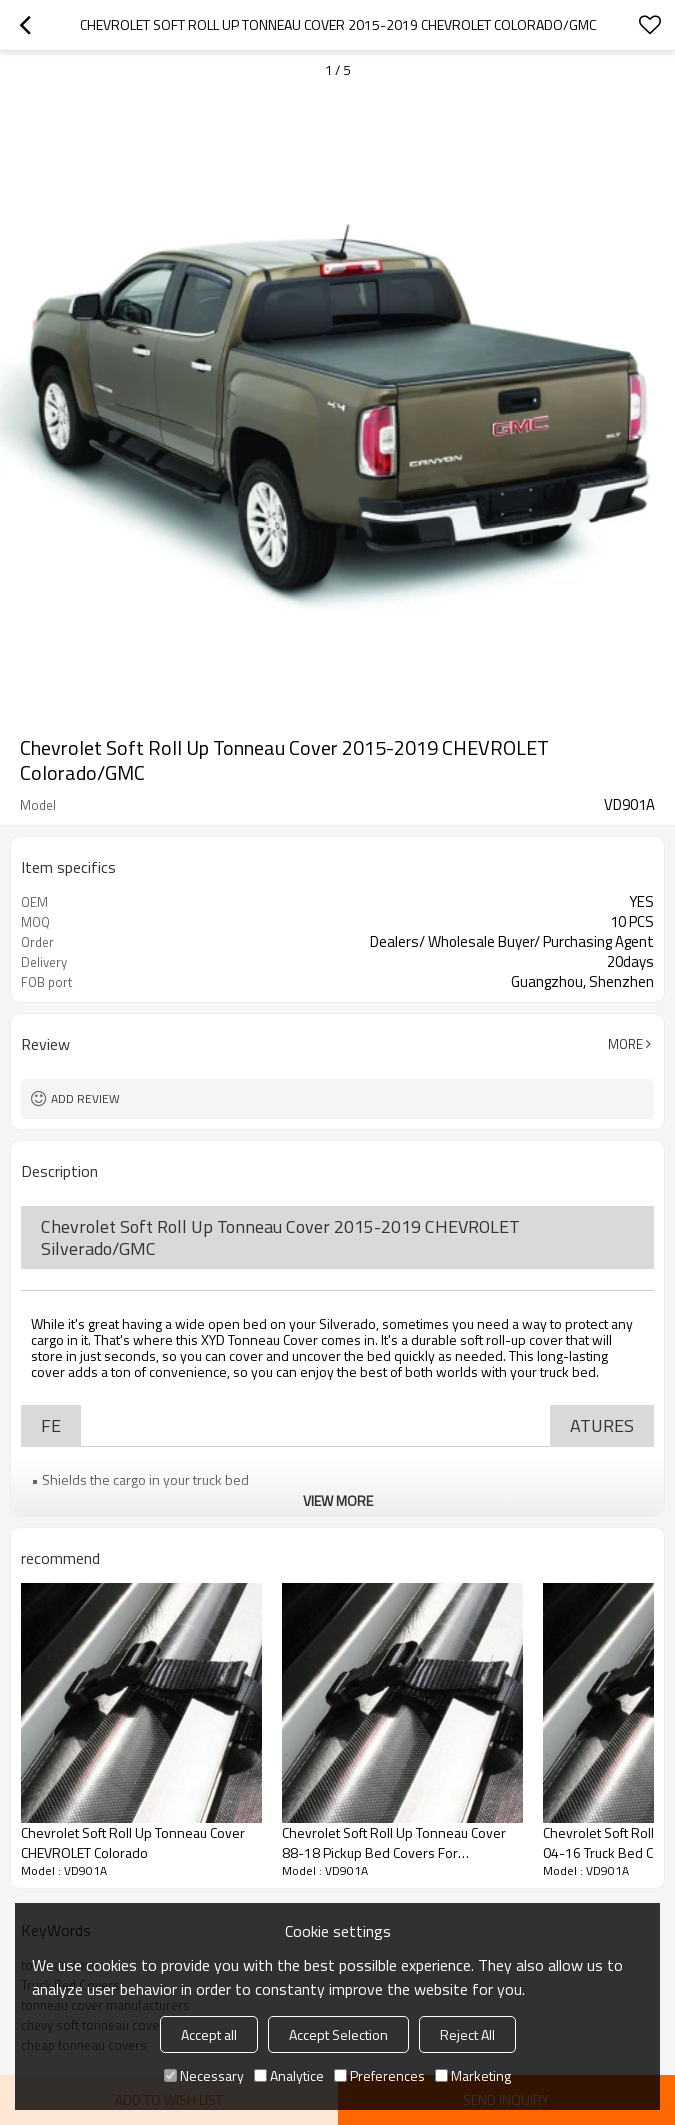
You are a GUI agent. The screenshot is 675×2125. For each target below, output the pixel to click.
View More (338, 1500)
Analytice (289, 2075)
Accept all (209, 2034)
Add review (85, 1098)
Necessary (204, 2075)
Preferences (379, 2075)
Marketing (473, 2075)
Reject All (467, 2034)
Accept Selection (338, 2034)
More (625, 1044)
